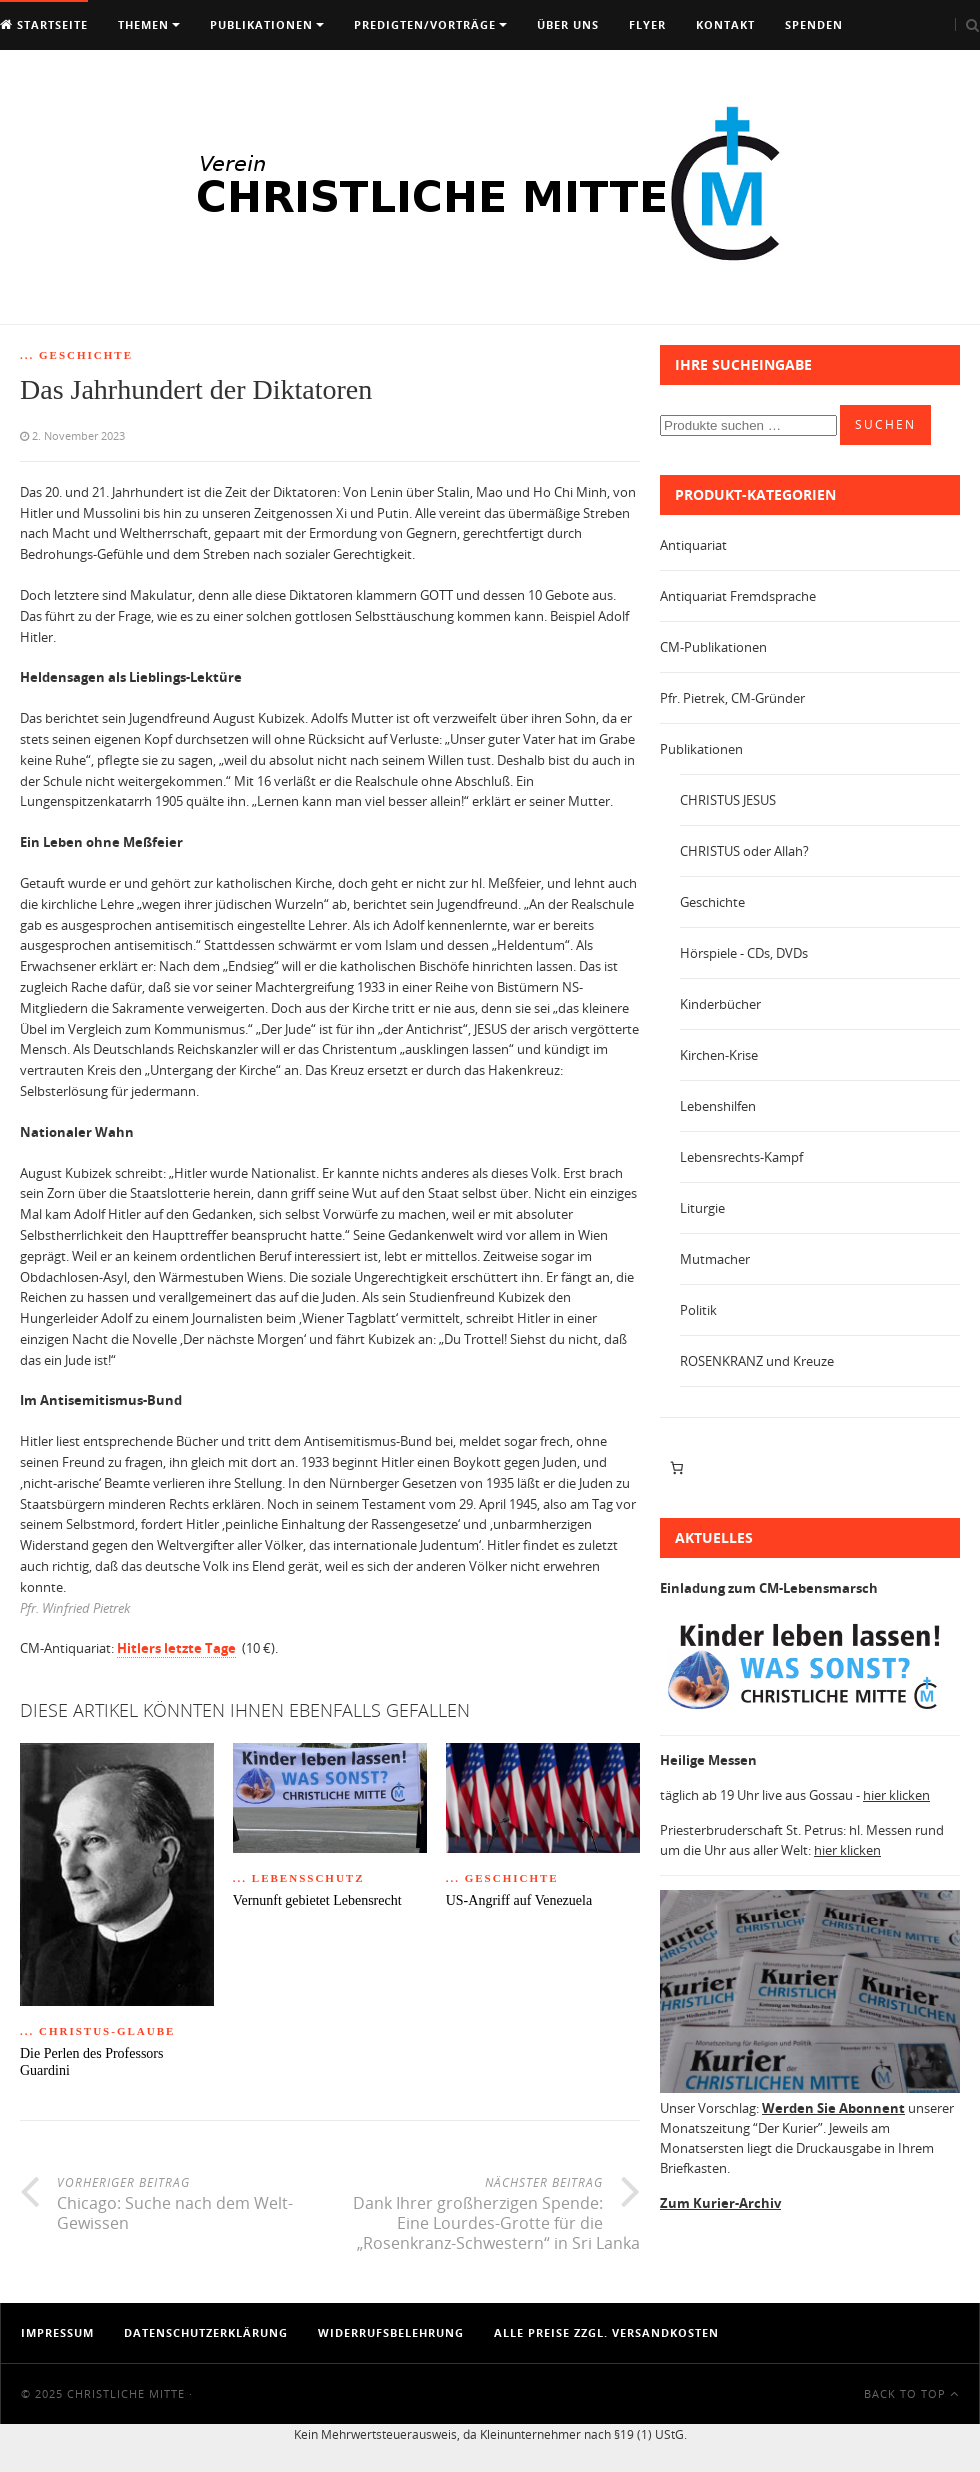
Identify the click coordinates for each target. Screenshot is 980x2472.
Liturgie (702, 1208)
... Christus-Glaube (97, 2031)
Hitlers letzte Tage (176, 1648)
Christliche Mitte (126, 2393)
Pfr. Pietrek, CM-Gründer (732, 698)
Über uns (568, 24)
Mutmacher (715, 1259)
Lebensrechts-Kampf (741, 1157)
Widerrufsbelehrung (391, 2332)
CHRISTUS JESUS (728, 800)
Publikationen (261, 24)
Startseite (44, 24)
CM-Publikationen (713, 647)
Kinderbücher (720, 1004)
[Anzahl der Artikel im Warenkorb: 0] (676, 1468)
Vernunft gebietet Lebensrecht (317, 1900)
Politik (698, 1310)
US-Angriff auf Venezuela (519, 1900)
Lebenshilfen (718, 1106)
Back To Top (911, 2393)
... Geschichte (76, 355)
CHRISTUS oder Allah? (744, 851)
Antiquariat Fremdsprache (738, 596)
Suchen (885, 424)
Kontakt (725, 24)
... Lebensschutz (299, 1878)
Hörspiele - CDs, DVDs (744, 953)
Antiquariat (693, 545)
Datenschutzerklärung (206, 2332)
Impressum (57, 2332)
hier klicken (896, 1795)
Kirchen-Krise (719, 1055)
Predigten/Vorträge (425, 24)
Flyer (647, 24)
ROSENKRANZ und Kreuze (757, 1361)
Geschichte (712, 902)
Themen (143, 24)
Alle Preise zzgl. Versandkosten (606, 2332)
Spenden (814, 24)
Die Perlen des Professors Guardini (91, 2062)
